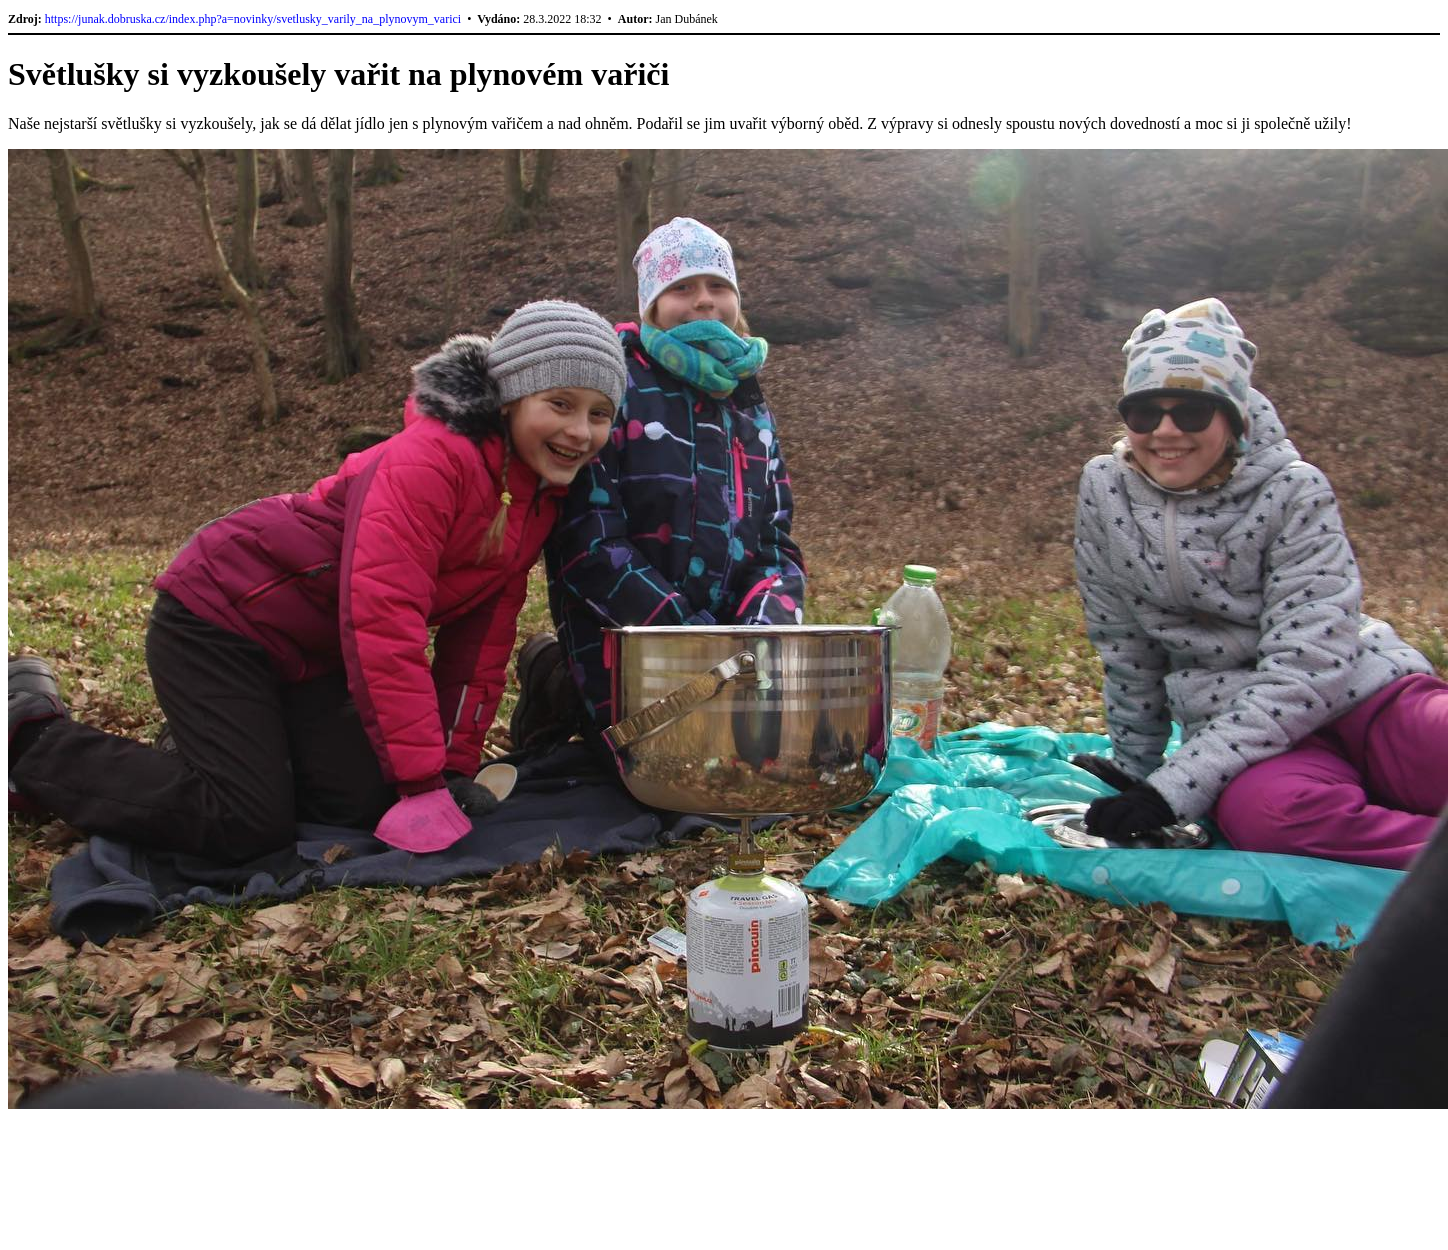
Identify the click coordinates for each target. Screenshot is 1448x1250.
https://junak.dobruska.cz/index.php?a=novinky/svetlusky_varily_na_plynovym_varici (253, 19)
